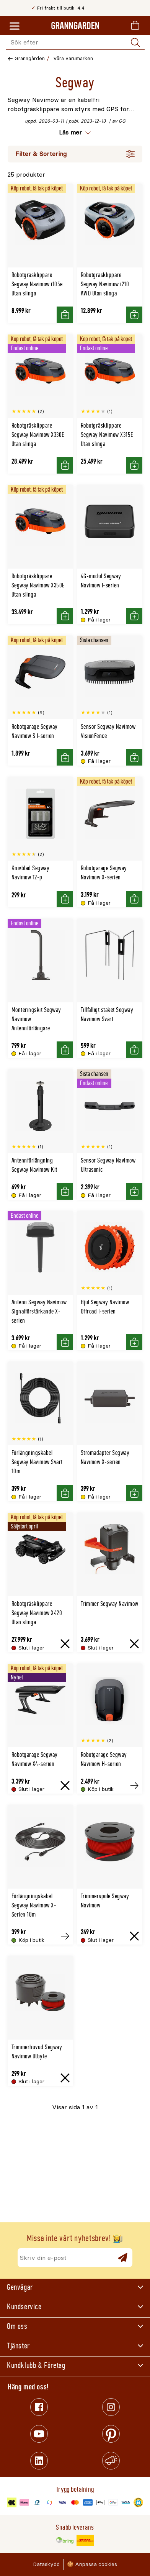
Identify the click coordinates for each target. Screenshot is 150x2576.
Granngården (30, 58)
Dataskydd (46, 2564)
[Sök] (135, 42)
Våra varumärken (73, 58)
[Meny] (14, 26)
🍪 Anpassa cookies (92, 2564)
